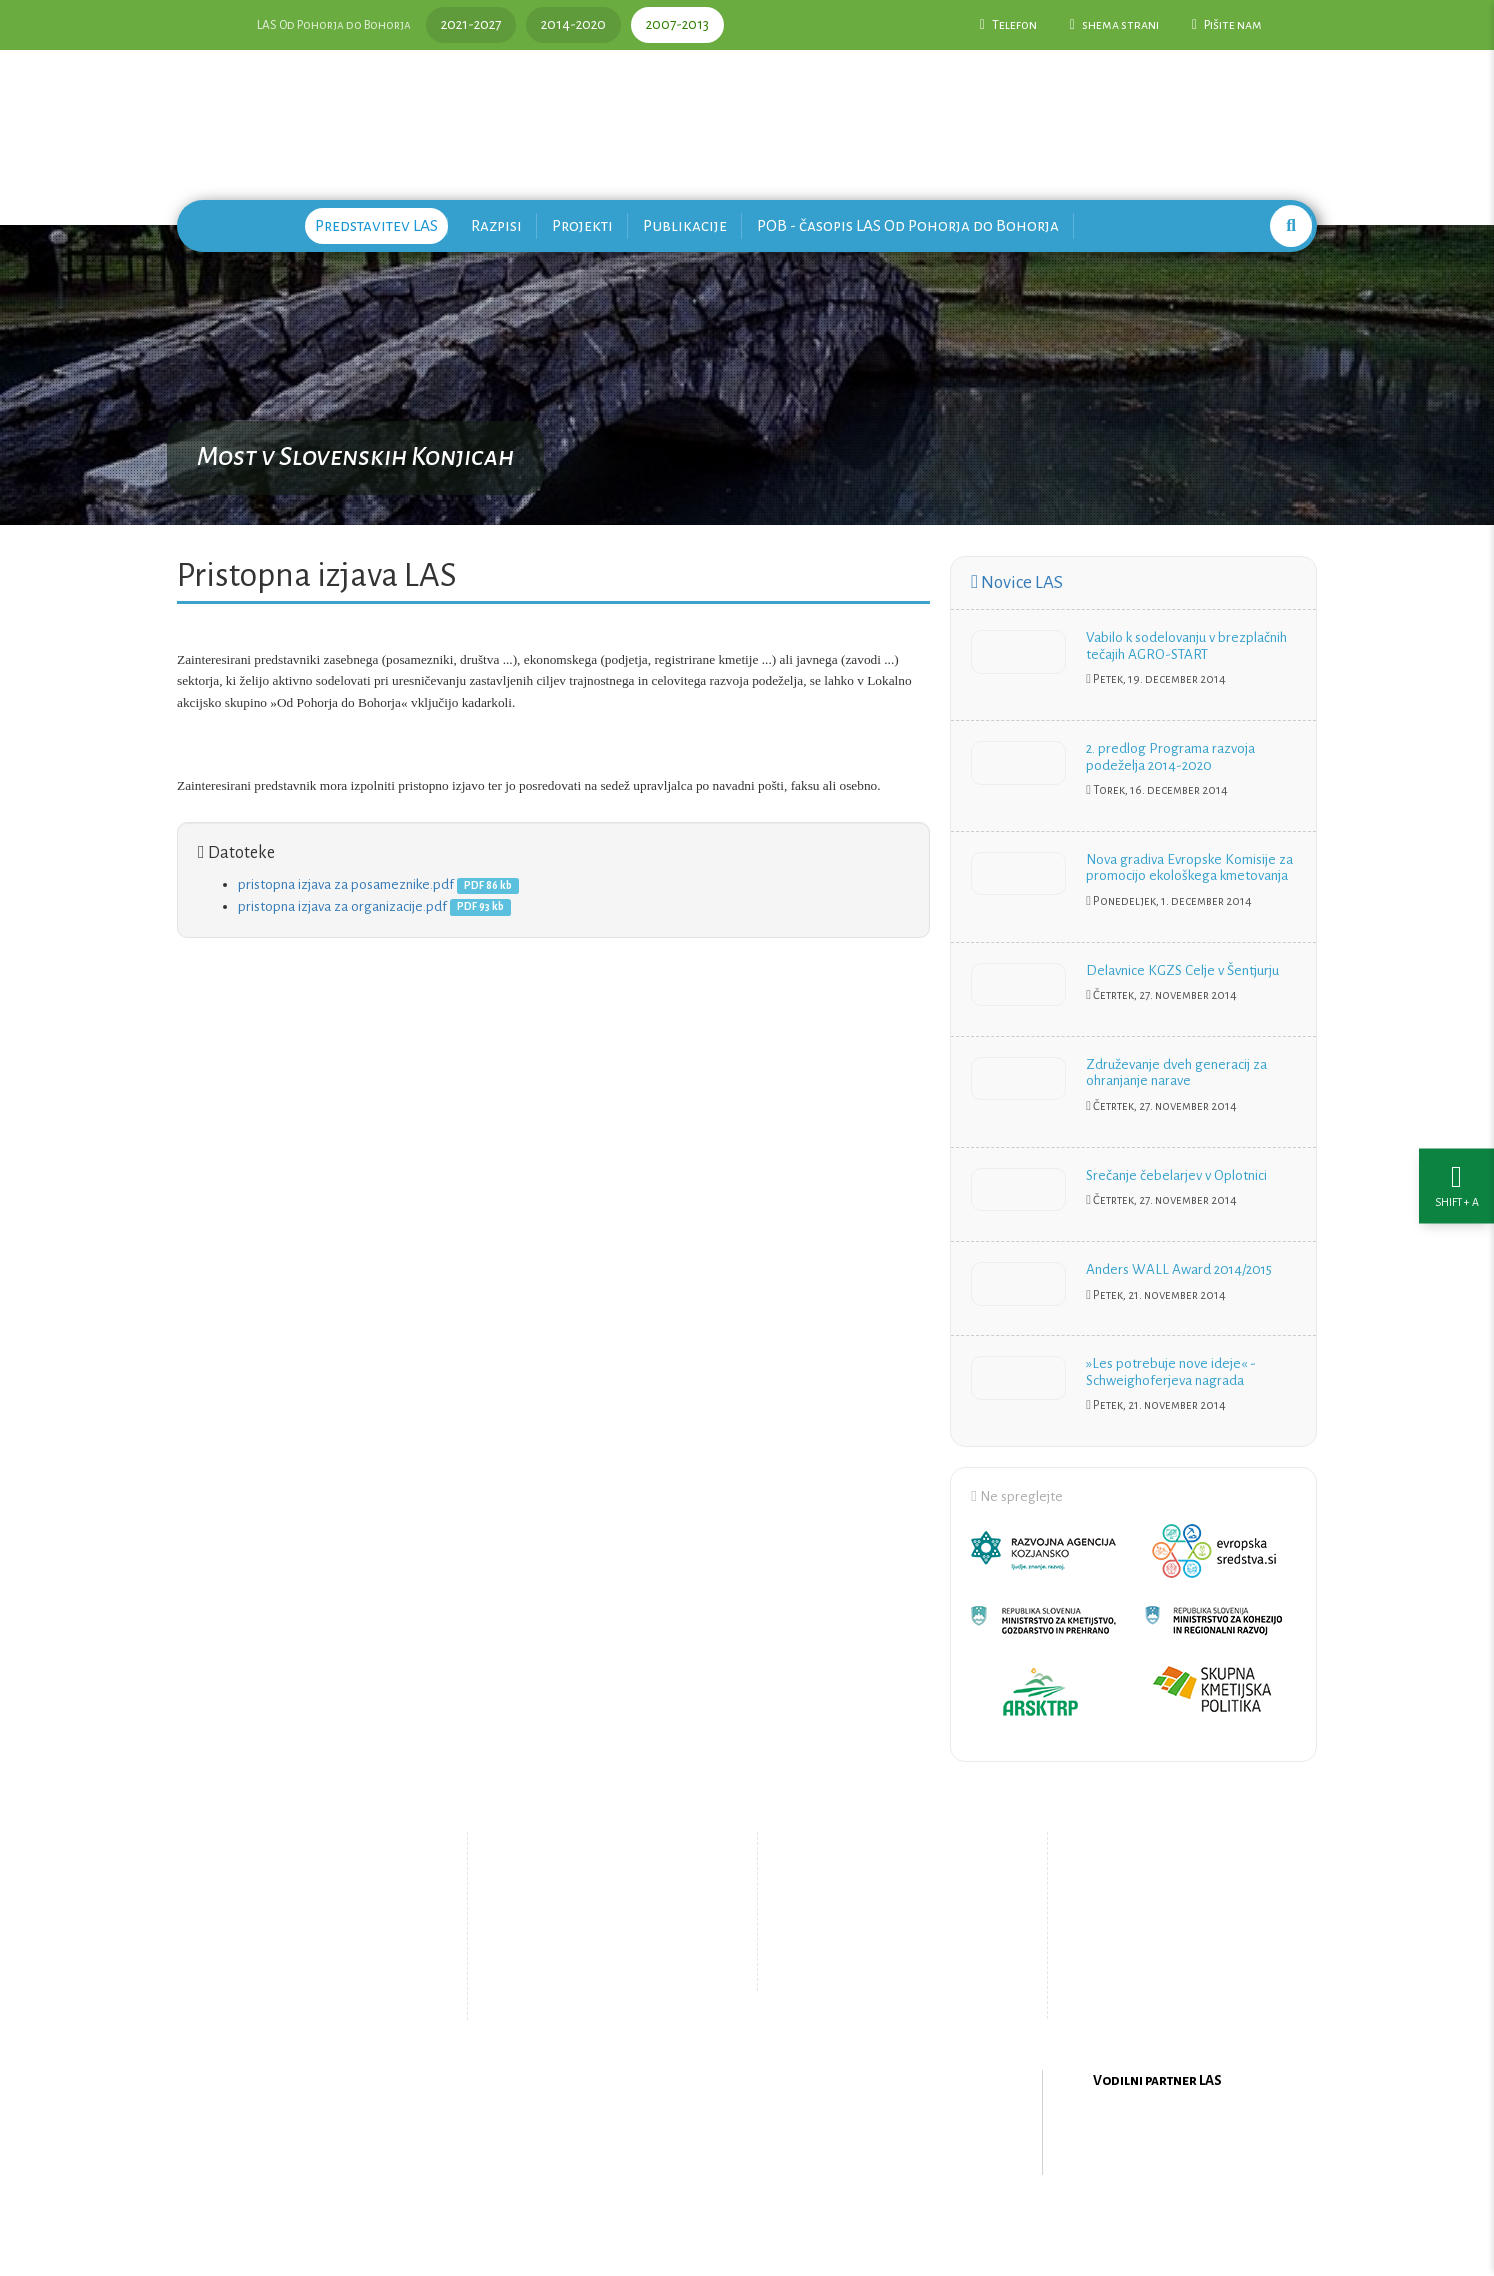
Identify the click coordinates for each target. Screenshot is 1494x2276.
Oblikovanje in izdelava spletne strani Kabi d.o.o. (747, 2225)
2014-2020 (573, 24)
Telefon (1008, 25)
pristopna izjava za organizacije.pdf (342, 906)
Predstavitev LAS (376, 225)
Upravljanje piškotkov (885, 1970)
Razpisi (496, 225)
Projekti (582, 225)
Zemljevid (582, 1984)
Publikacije (685, 225)
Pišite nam (1227, 25)
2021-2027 (471, 24)
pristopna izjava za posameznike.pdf (346, 884)
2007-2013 (677, 24)
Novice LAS (1017, 582)
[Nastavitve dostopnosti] (1456, 1138)
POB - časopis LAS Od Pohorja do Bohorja (908, 225)
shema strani (1114, 25)
